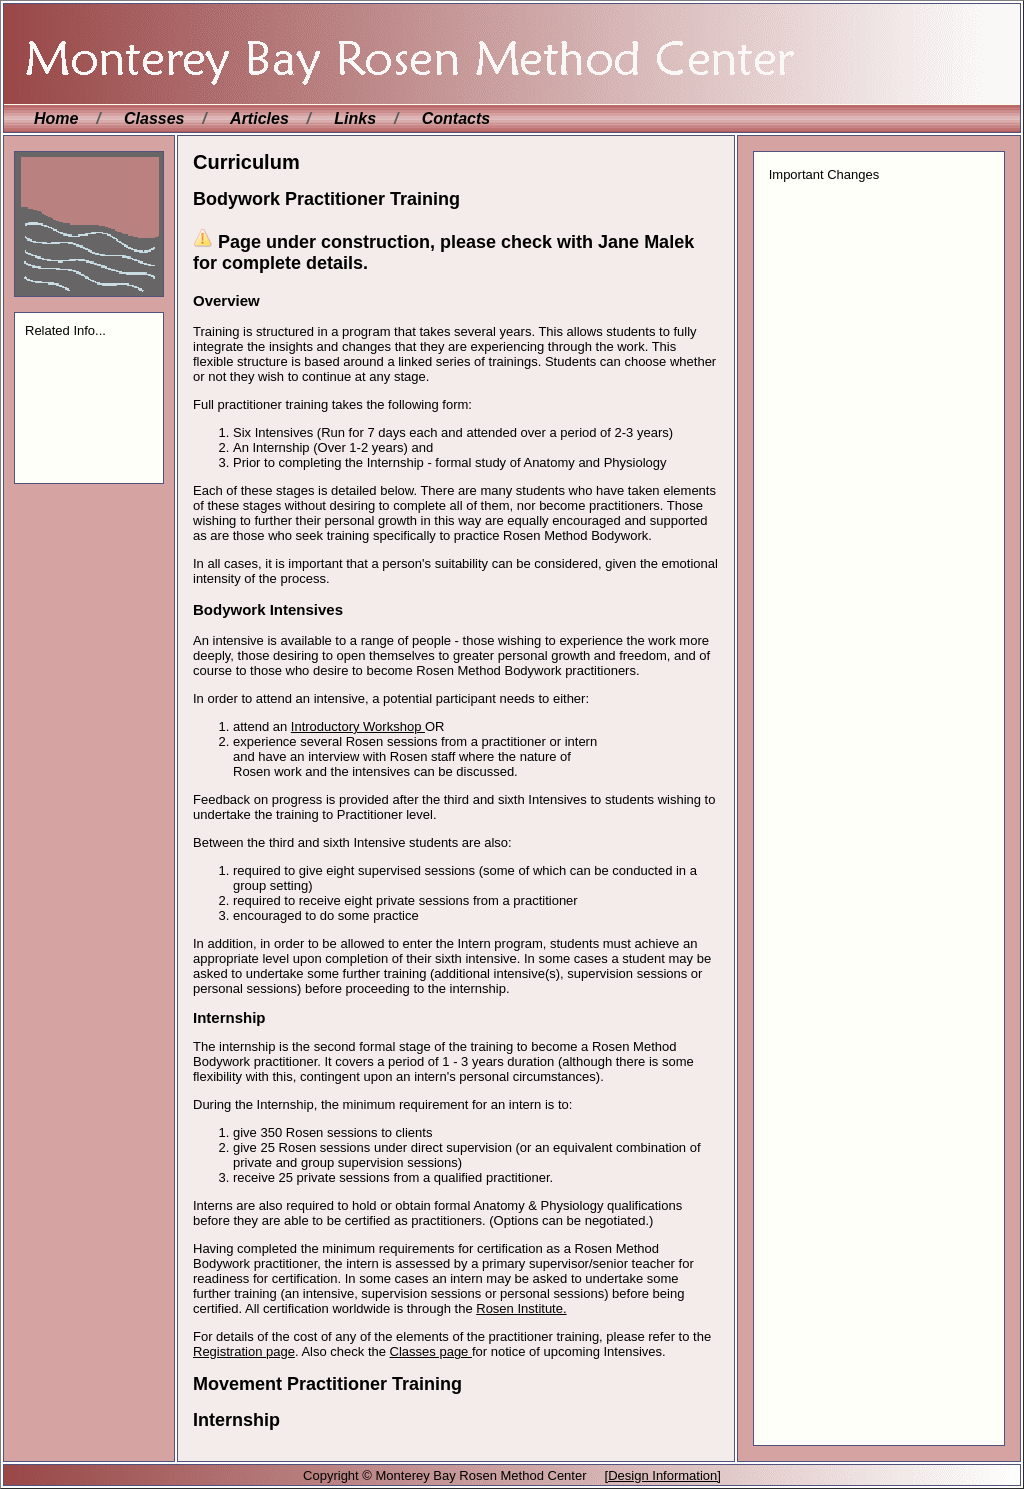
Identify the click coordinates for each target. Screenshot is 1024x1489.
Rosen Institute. (521, 1308)
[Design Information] (663, 1475)
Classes (154, 118)
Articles (259, 118)
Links (355, 118)
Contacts (456, 118)
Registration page (244, 1351)
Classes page (431, 1351)
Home (56, 118)
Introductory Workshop (358, 726)
